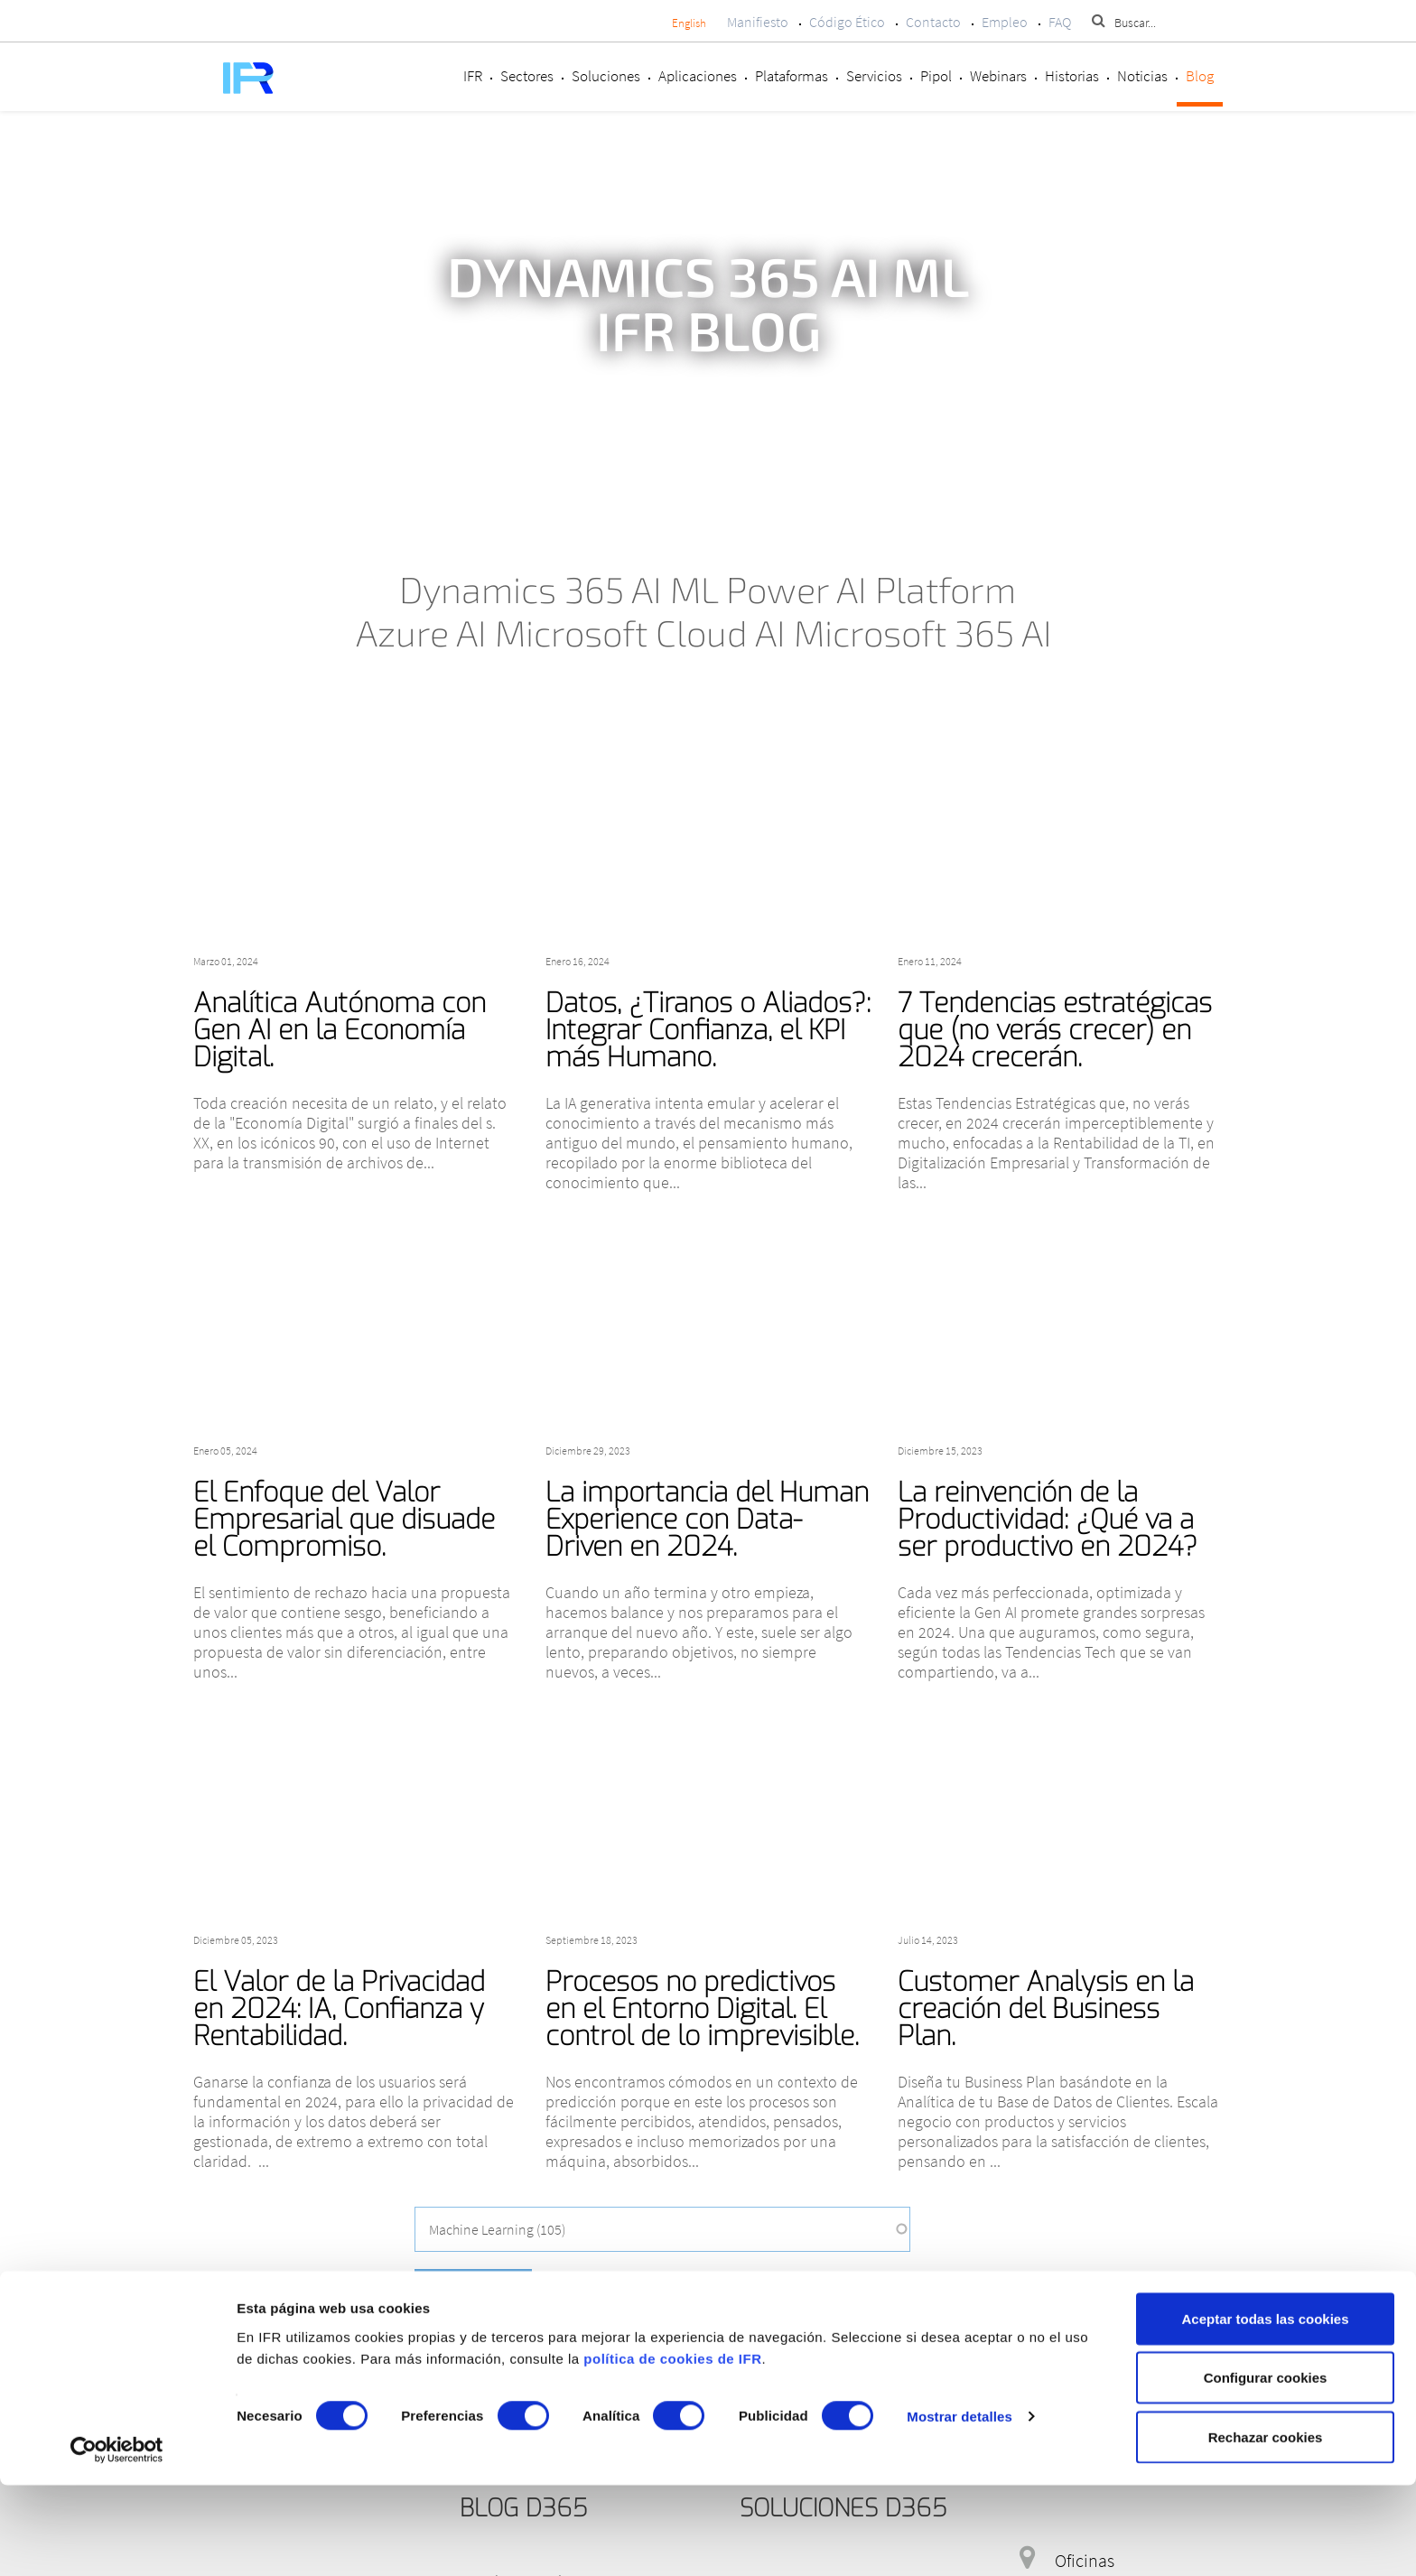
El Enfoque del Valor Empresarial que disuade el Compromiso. (344, 1519)
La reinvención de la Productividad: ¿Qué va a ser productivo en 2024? (1047, 1519)
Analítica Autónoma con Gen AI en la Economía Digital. (339, 1030)
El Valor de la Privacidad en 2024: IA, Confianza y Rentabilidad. (339, 2009)
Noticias (1142, 76)
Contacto (933, 22)
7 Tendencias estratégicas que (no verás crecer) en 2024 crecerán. (1055, 1030)
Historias (1072, 76)
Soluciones (606, 76)
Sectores (527, 76)
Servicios (874, 76)
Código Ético (847, 22)
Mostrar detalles (959, 2508)
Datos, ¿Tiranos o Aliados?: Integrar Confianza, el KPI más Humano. (708, 1030)
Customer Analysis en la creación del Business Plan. (1046, 2009)
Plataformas (791, 76)
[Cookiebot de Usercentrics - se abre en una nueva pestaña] (117, 2540)
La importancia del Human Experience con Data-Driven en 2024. (707, 1519)
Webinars (998, 76)
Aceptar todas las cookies (1264, 2409)
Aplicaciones (697, 76)
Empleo (1005, 22)
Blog (1200, 76)
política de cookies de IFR (672, 2449)
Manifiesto (757, 22)
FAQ (1059, 22)
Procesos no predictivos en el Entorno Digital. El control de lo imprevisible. (702, 2009)
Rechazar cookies (1265, 2527)
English (689, 23)
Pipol (936, 76)
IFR (472, 76)
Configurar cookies (1266, 2469)
